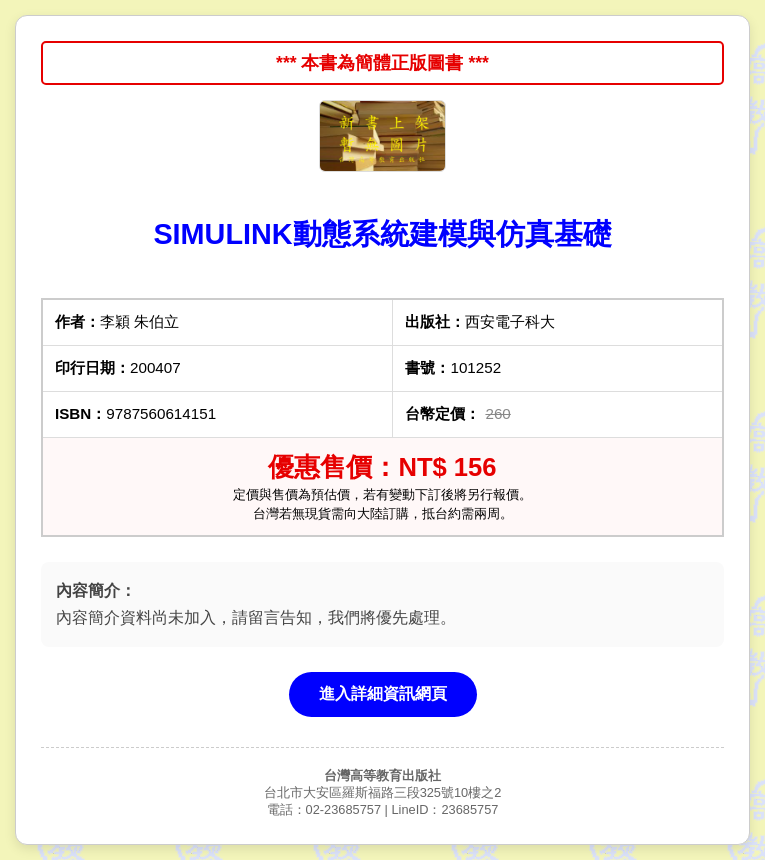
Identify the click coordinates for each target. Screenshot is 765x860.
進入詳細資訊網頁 (383, 693)
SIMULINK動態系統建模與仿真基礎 (382, 234)
